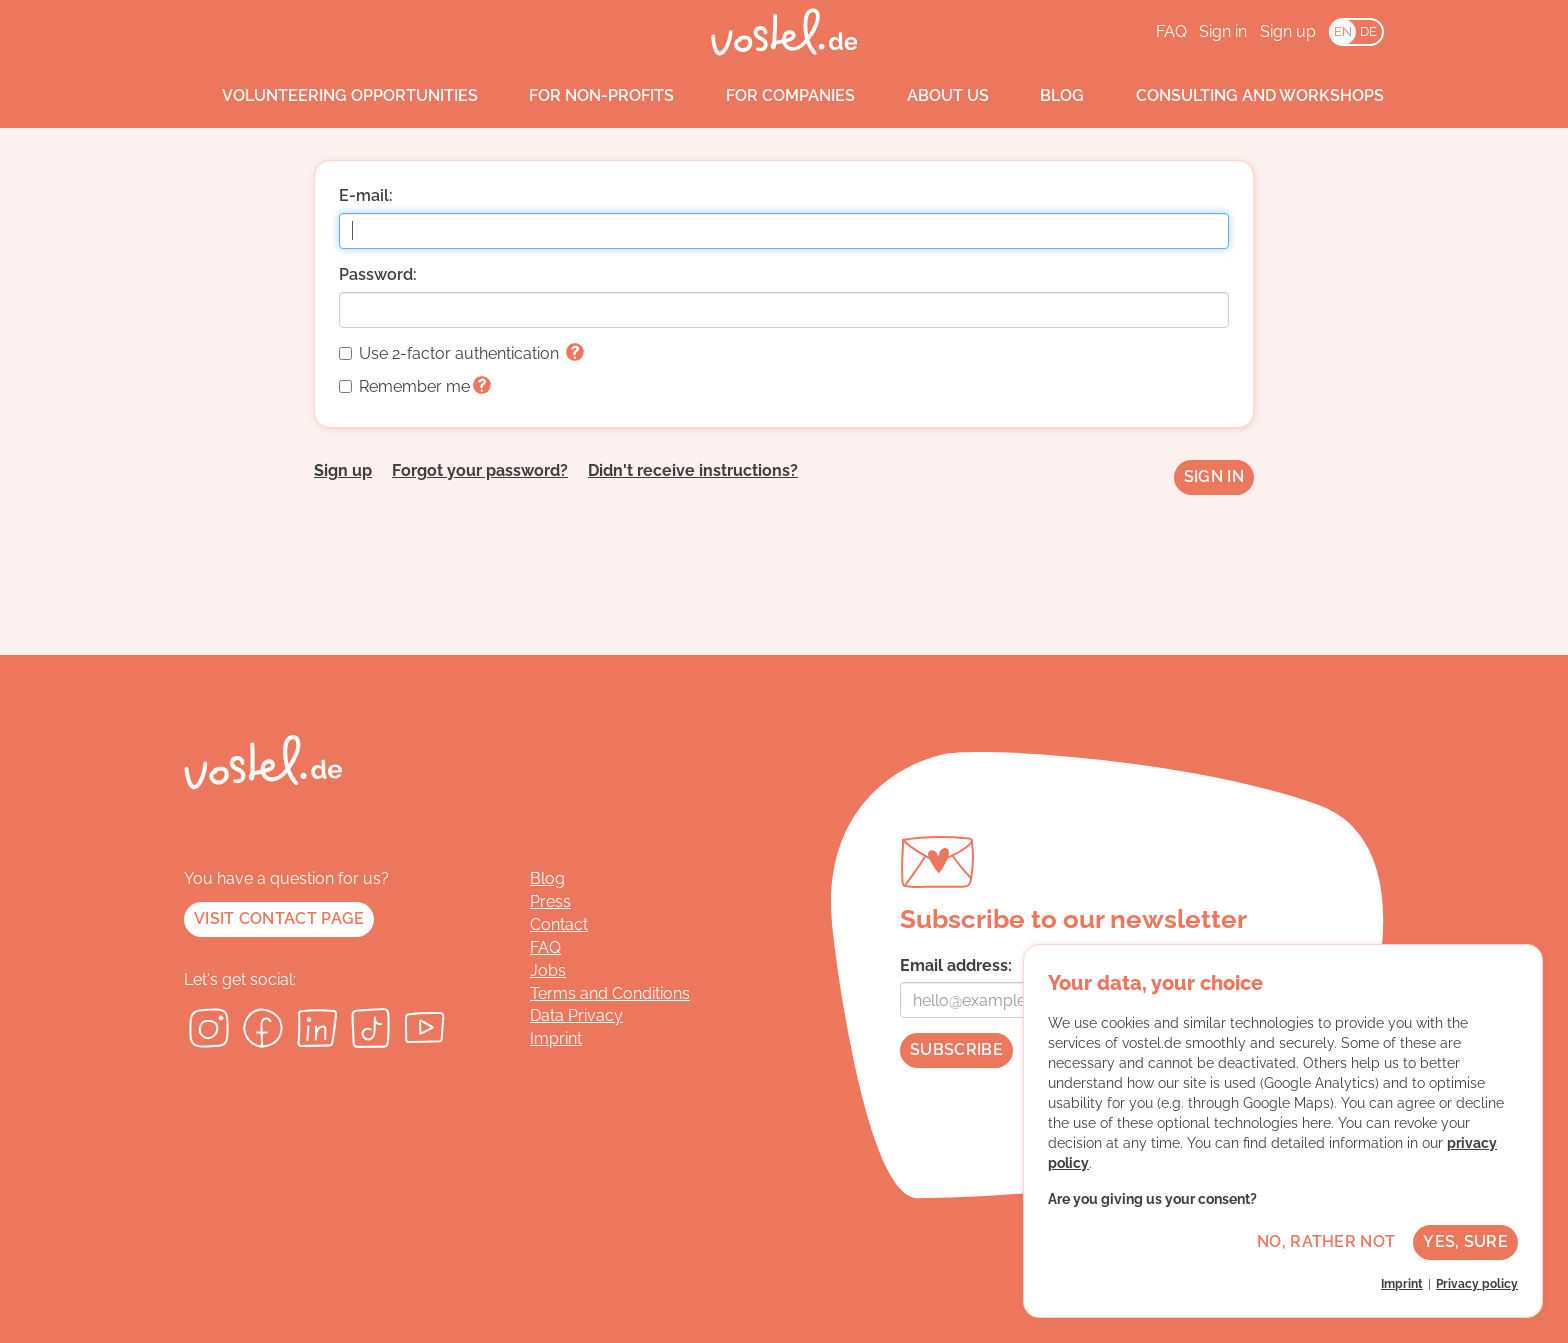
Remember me (415, 386)
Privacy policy (1477, 1284)
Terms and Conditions (610, 993)
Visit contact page (279, 918)
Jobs (548, 970)
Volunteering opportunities (331, 96)
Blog (1044, 96)
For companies (771, 96)
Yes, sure (1465, 1241)
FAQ (1171, 31)
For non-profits (583, 96)
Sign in (1223, 31)
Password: (378, 274)
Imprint (556, 1038)
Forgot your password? (480, 470)
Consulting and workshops (1241, 96)
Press (550, 901)
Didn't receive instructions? (693, 470)
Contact (559, 924)
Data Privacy (576, 1015)
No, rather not (1326, 1241)
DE (1368, 31)
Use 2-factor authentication (461, 353)
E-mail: (366, 195)
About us (929, 96)
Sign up (1288, 31)
